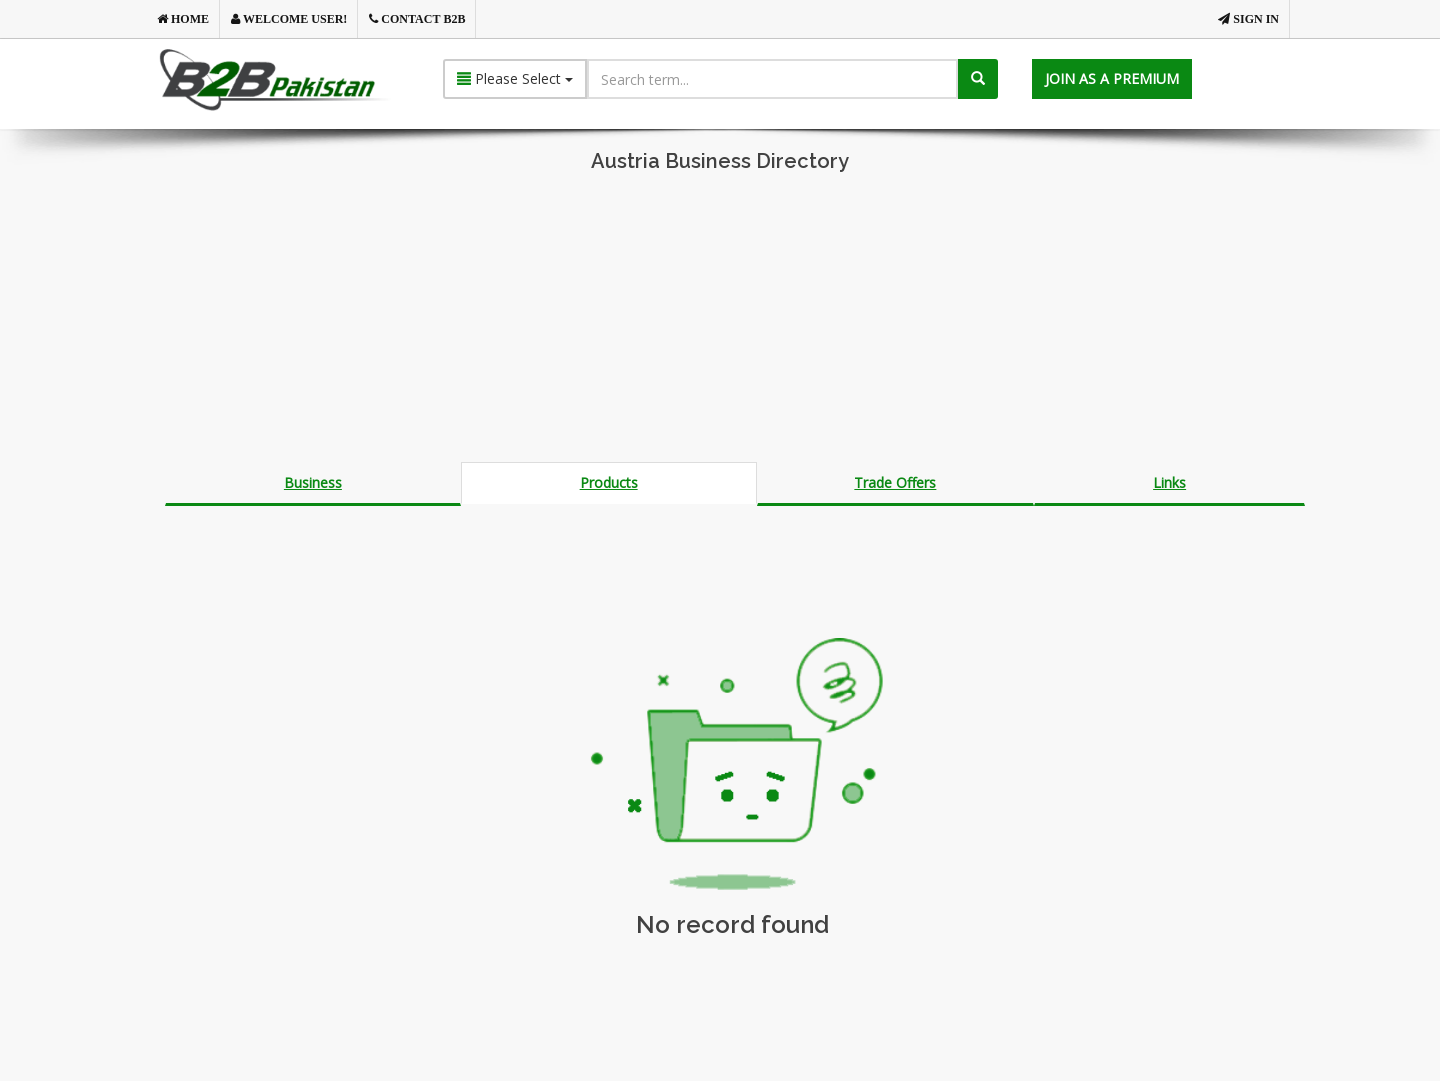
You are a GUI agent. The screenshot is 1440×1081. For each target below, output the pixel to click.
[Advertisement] (720, 322)
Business (313, 482)
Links (1169, 482)
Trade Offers (895, 482)
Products (609, 482)
